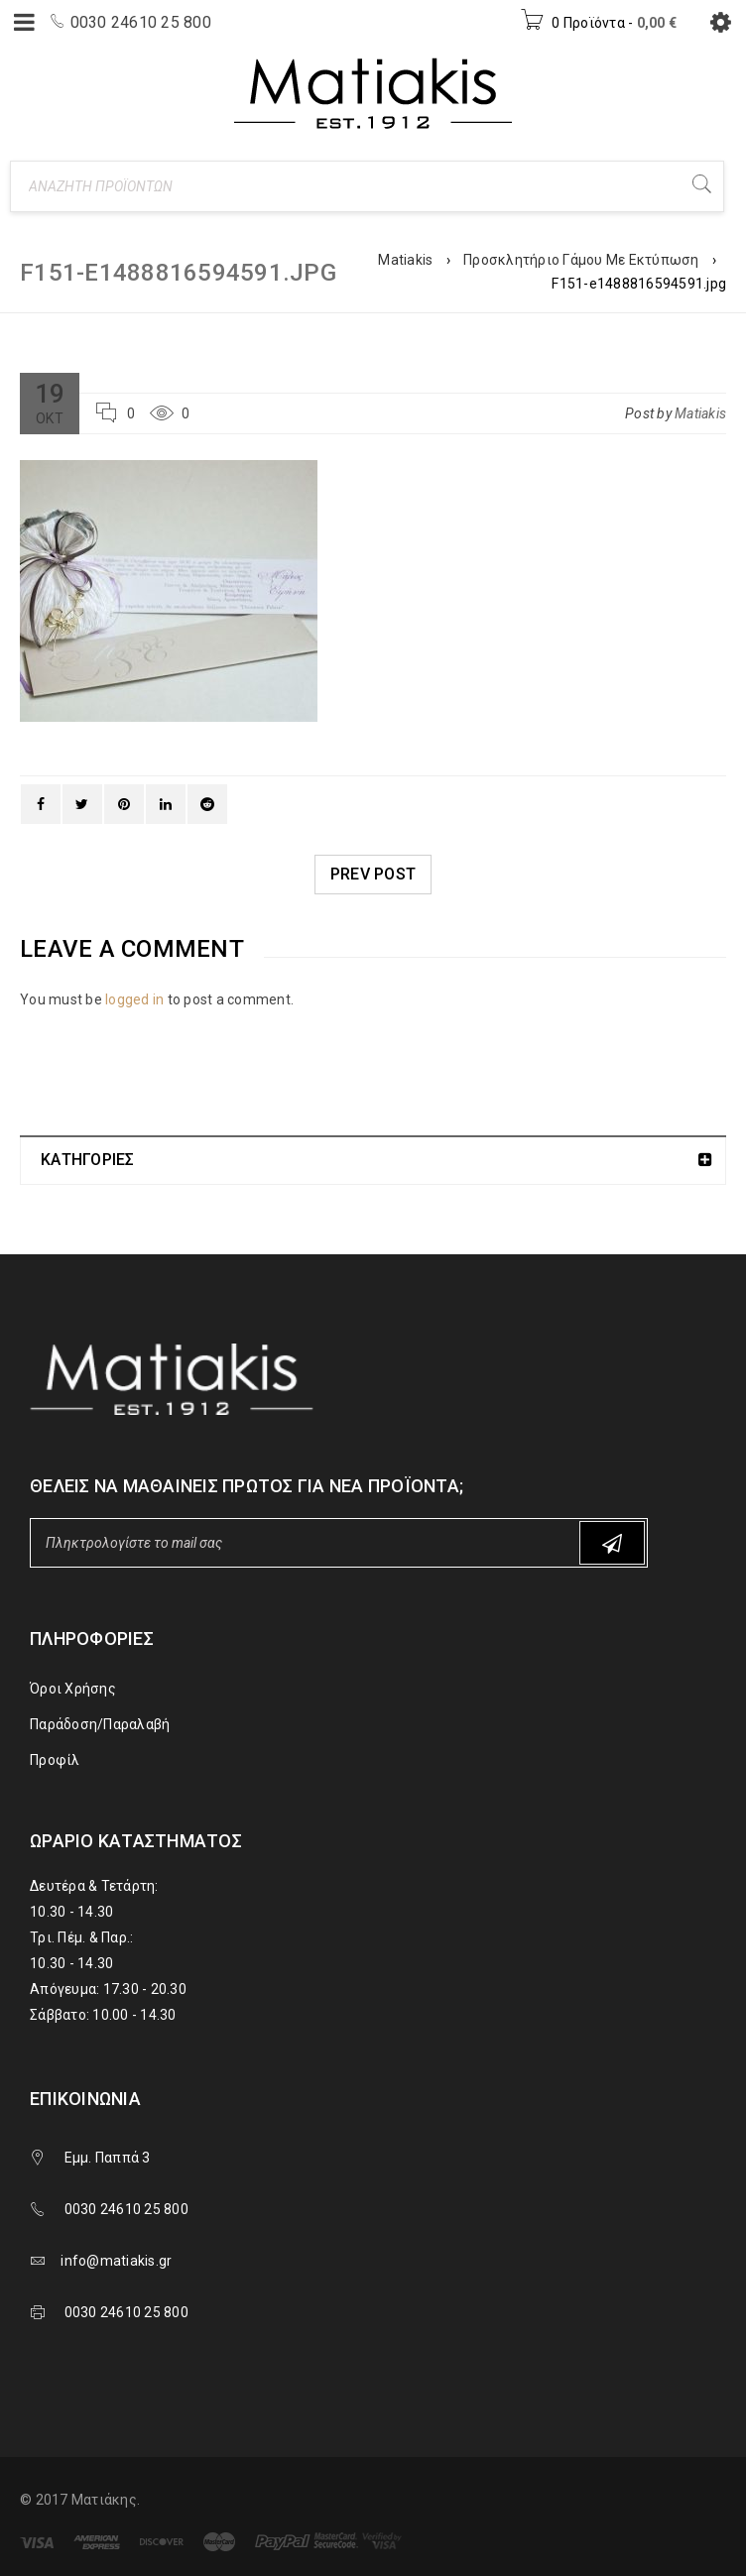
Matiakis (405, 260)
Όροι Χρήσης (73, 1689)
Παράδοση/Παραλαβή (100, 1724)
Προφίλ (55, 1760)
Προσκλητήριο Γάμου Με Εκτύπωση (581, 260)
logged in (134, 999)
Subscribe (612, 1543)
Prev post (373, 874)
